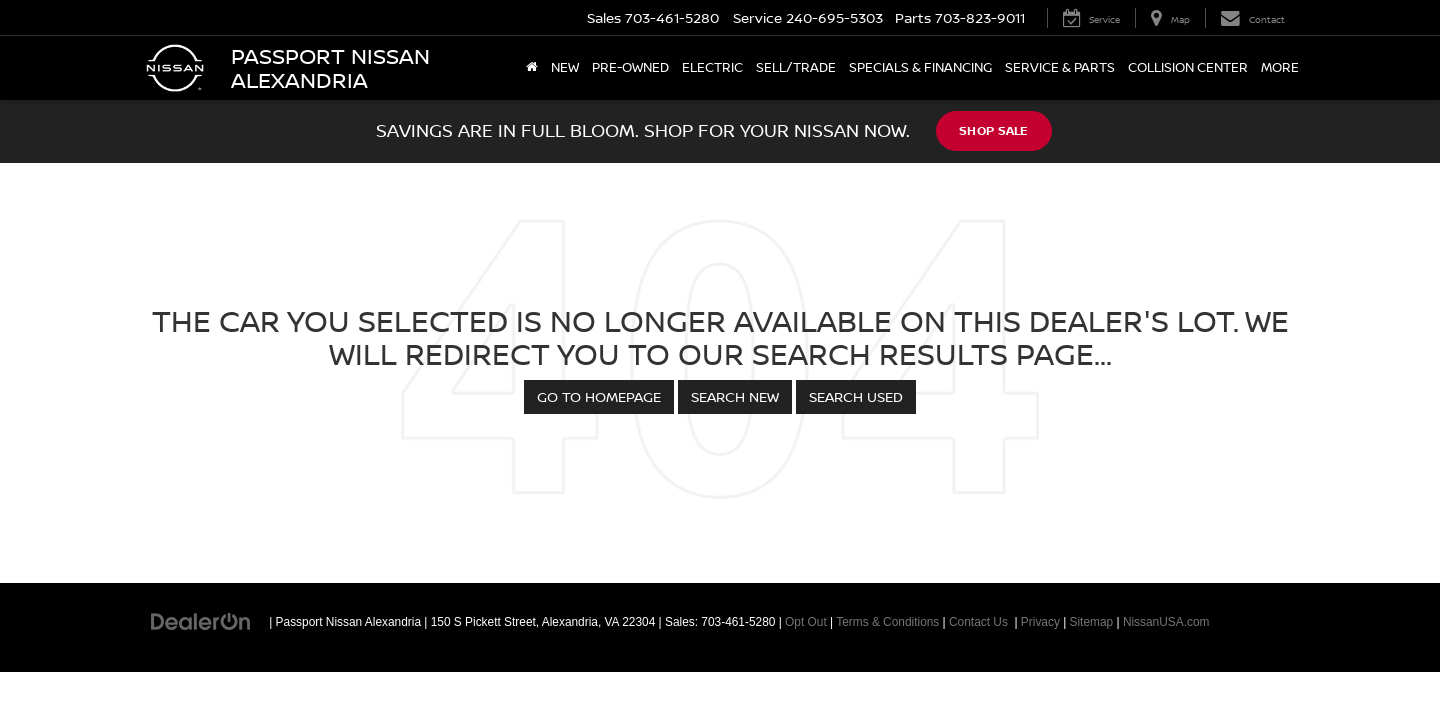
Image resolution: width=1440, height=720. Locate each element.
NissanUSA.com (1166, 622)
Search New (735, 396)
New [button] (565, 67)
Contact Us (978, 622)
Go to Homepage (599, 396)
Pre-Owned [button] (630, 67)
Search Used (856, 396)
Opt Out (806, 622)
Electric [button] (712, 67)
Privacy (1040, 622)
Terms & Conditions (887, 622)
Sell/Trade (796, 67)
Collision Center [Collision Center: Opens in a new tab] (1188, 67)
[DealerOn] (201, 621)
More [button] (1280, 67)
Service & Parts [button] (1060, 67)
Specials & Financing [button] (920, 67)
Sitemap (1092, 622)
